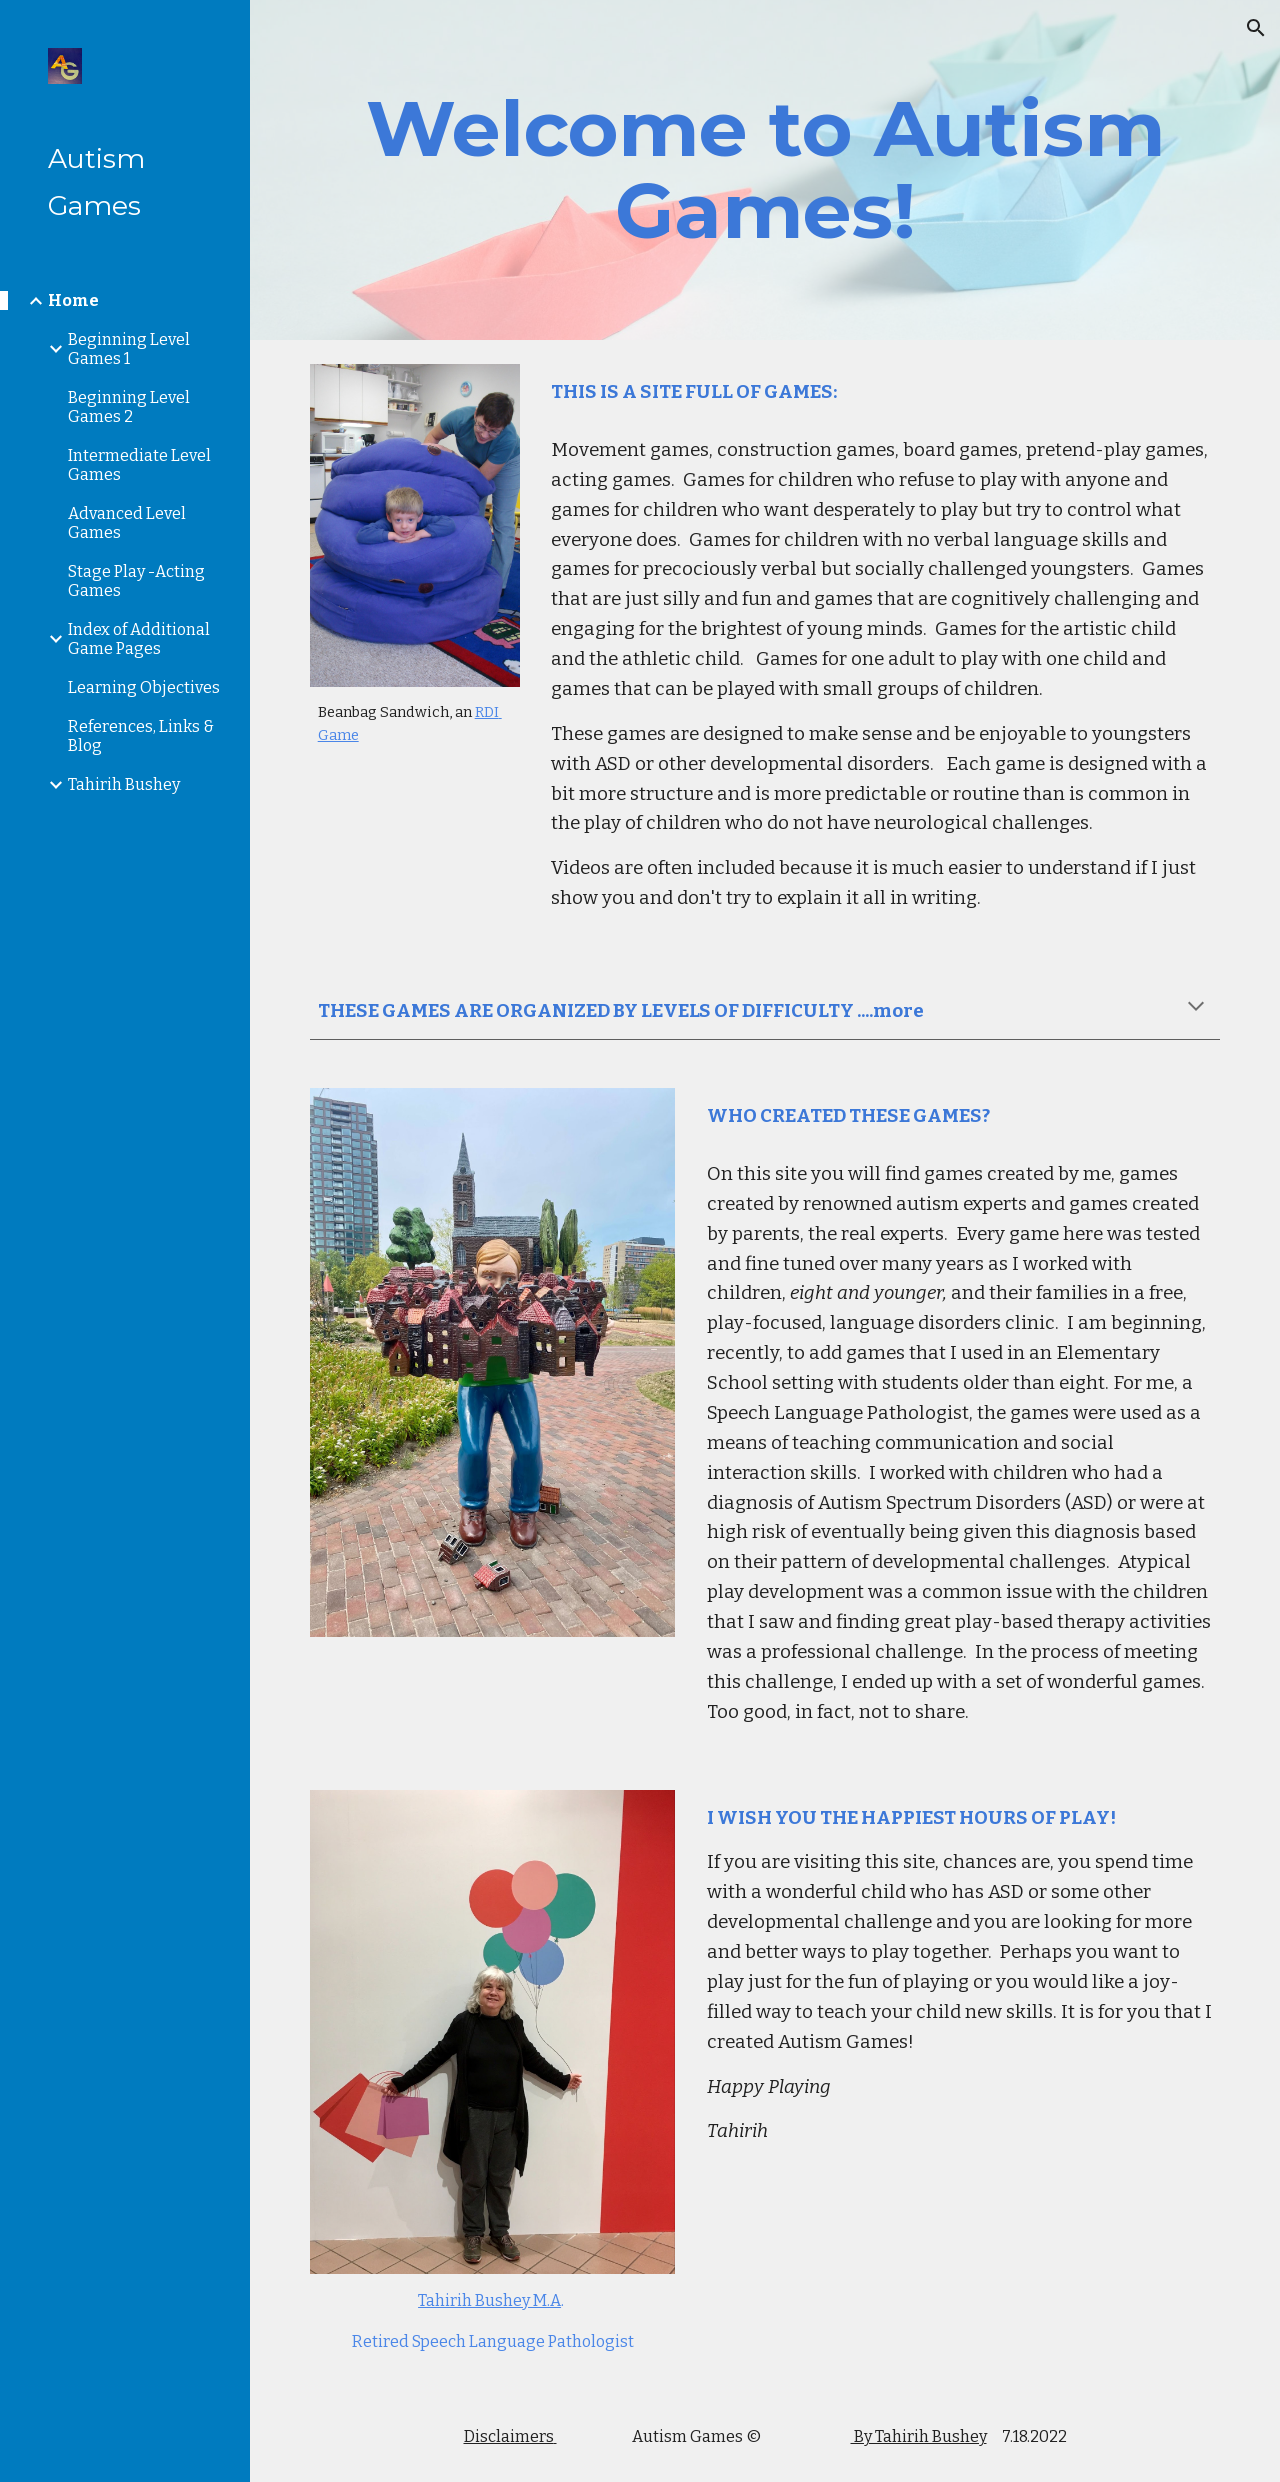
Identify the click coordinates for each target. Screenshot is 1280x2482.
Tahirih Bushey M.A (489, 2300)
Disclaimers (509, 2436)
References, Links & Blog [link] (141, 736)
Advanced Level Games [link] (127, 523)
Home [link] (73, 300)
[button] (1256, 28)
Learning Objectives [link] (144, 687)
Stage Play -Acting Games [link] (136, 581)
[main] (765, 170)
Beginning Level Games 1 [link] (129, 349)
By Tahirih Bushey (919, 2436)
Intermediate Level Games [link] (139, 465)
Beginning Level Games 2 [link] (129, 407)
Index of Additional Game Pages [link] (139, 639)
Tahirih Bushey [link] (124, 784)
